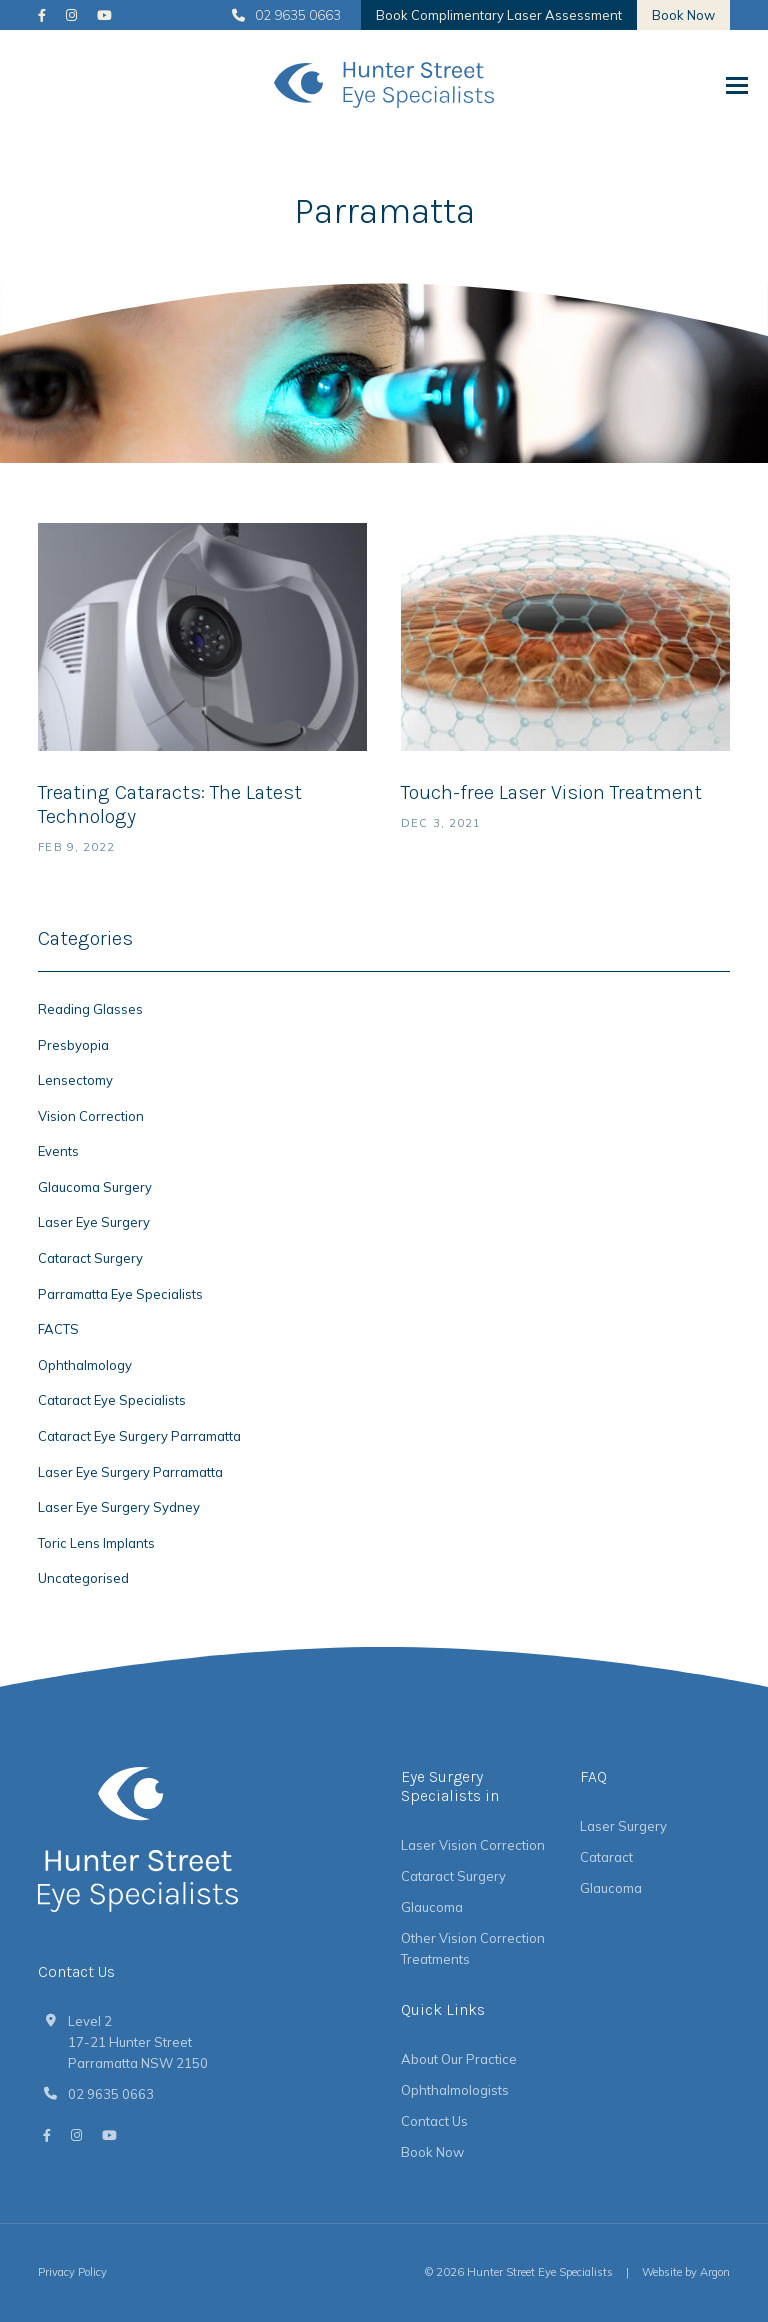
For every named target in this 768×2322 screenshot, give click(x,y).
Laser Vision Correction (473, 1845)
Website (662, 2272)
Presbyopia (73, 1045)
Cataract (606, 1857)
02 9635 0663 (286, 15)
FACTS (58, 1329)
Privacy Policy (72, 2272)
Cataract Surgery (90, 1258)
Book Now (683, 15)
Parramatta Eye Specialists (120, 1294)
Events (58, 1151)
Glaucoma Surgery (95, 1187)
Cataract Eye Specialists (112, 1400)
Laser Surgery (623, 1826)
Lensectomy (75, 1080)
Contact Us (434, 2121)
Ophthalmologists (455, 2090)
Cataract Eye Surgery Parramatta (139, 1436)
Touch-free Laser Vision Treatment (551, 792)
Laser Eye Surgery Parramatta (130, 1472)
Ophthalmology (85, 1365)
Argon (715, 2272)
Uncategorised (83, 1578)
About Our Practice (459, 2059)
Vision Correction (91, 1116)
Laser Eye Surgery (94, 1222)
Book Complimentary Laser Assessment (499, 15)
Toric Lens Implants (96, 1543)
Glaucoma (432, 1907)
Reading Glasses (90, 1009)
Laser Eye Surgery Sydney (119, 1507)
